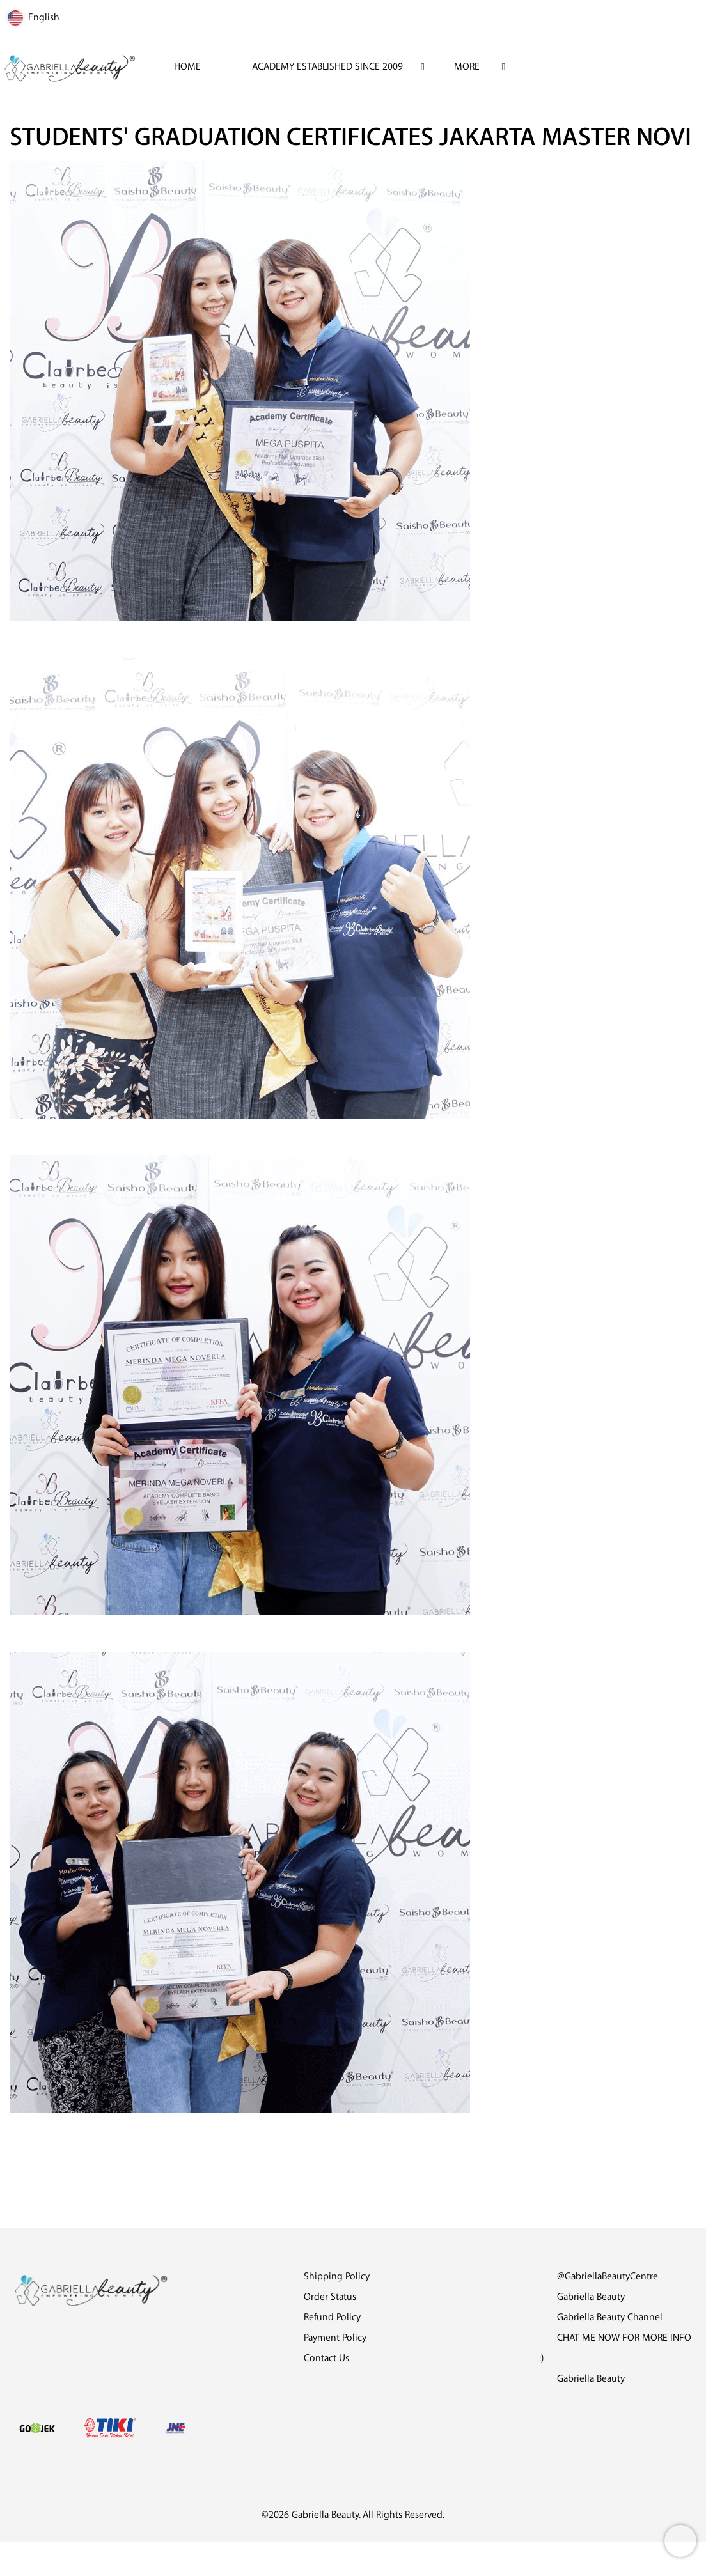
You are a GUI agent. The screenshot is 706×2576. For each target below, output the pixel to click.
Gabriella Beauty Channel (601, 2317)
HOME (187, 66)
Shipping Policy (337, 2276)
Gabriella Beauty (582, 2297)
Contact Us (326, 2358)
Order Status (330, 2297)
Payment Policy (335, 2337)
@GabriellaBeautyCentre (598, 2276)
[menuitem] (187, 67)
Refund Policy (332, 2317)
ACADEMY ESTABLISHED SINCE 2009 (327, 66)
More (467, 66)
